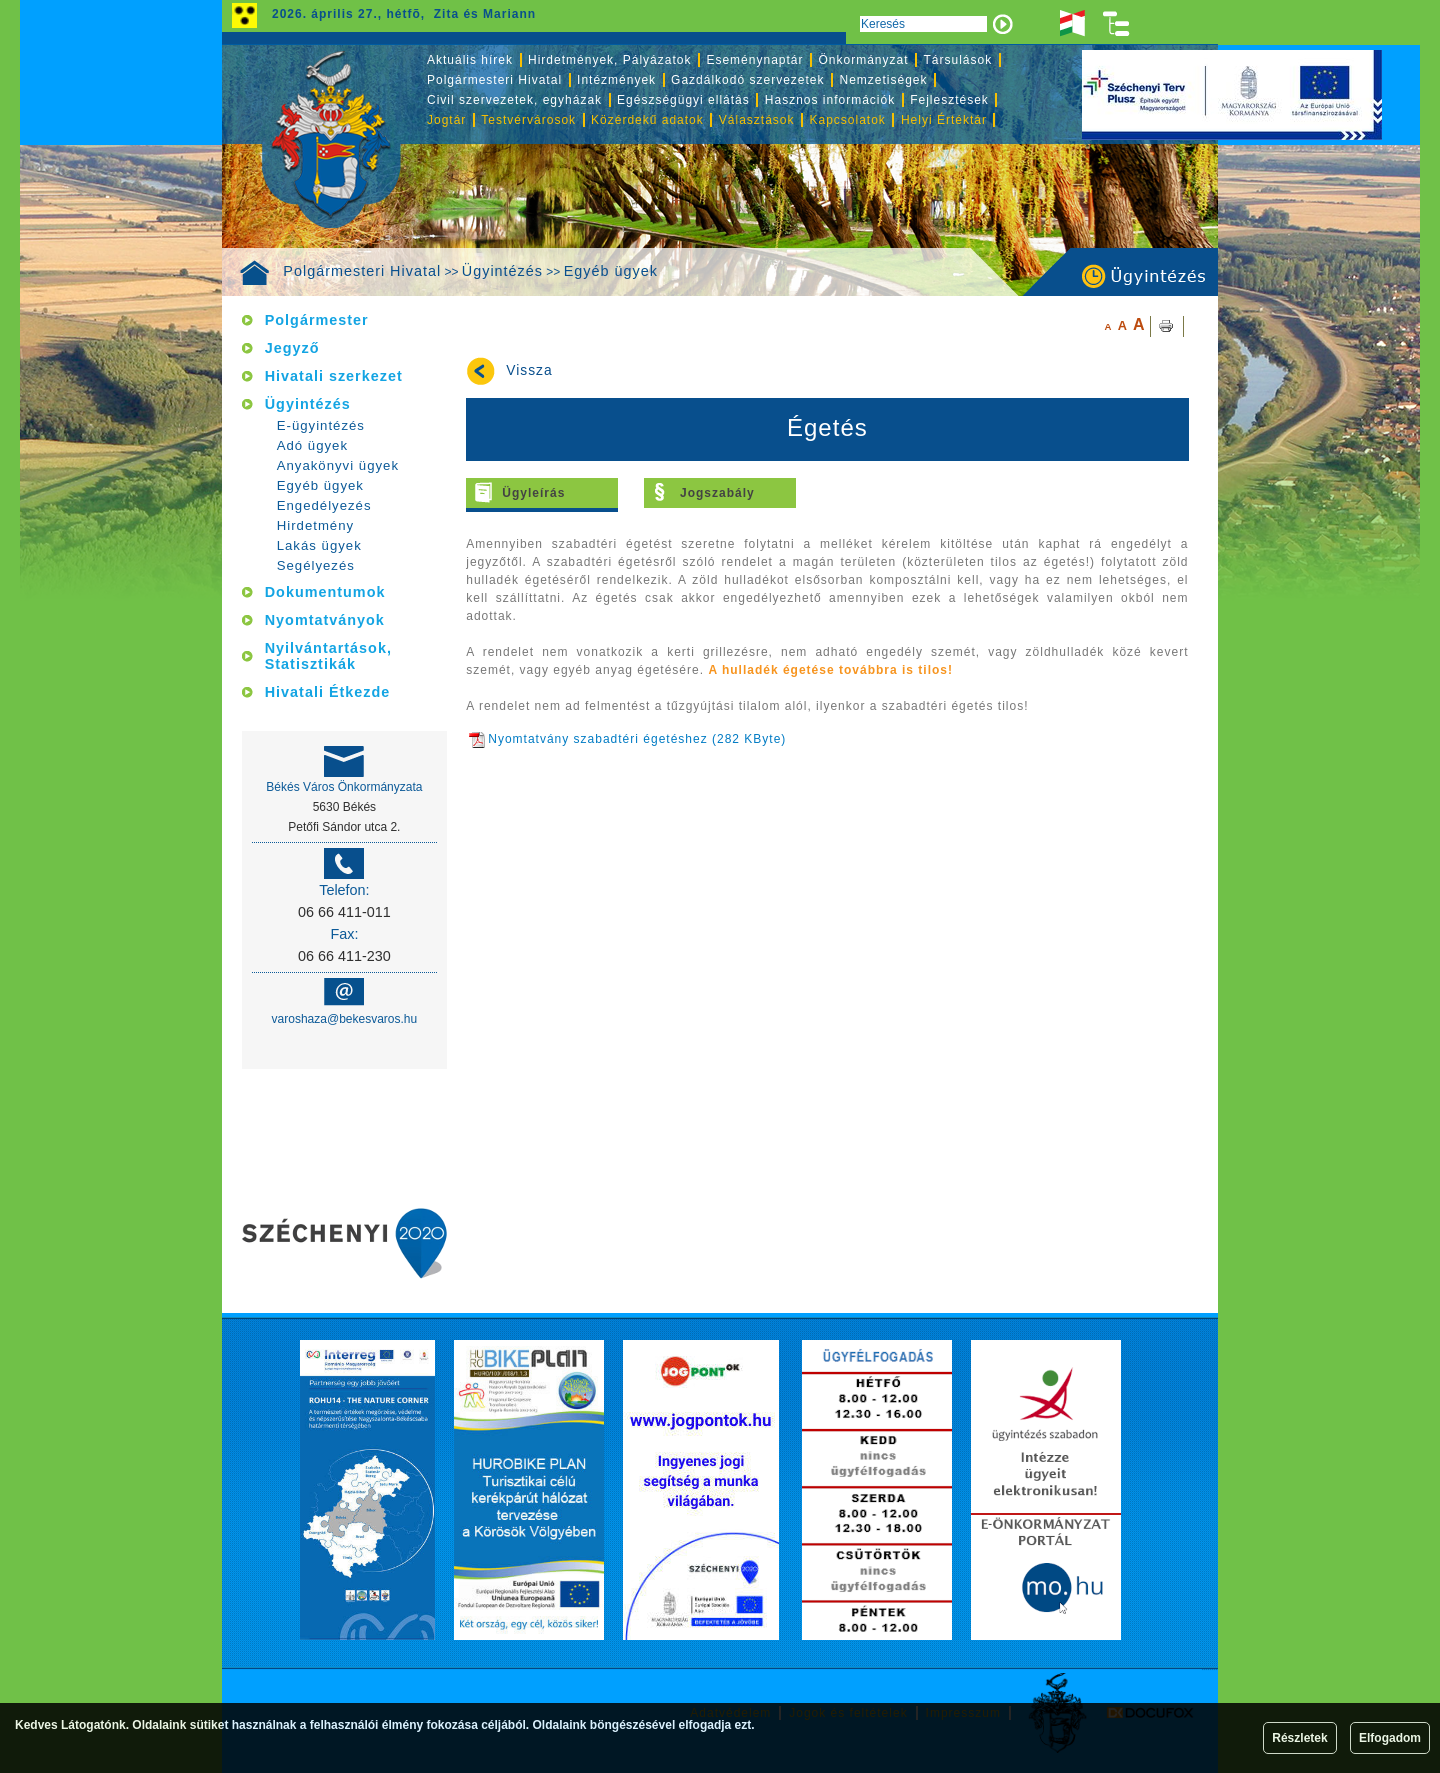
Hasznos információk (830, 100)
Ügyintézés (502, 271)
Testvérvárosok (528, 120)
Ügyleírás (533, 493)
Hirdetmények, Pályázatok (609, 60)
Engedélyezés (324, 505)
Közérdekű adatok (647, 120)
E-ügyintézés (321, 425)
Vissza (529, 370)
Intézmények (616, 80)
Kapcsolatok (848, 120)
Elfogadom (1390, 1738)
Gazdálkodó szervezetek (747, 80)
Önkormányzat (863, 60)
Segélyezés (316, 565)
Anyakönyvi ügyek (338, 465)
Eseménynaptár (754, 60)
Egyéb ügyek (611, 271)
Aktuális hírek (470, 60)
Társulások (958, 60)
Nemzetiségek (884, 80)
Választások (757, 120)
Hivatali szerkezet (334, 376)
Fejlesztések (949, 100)
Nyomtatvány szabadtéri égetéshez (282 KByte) (627, 739)
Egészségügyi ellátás (683, 100)
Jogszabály (717, 493)
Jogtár (446, 120)
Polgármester (317, 320)
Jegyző (292, 348)
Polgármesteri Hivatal (362, 271)
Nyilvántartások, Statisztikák (328, 656)
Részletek (1299, 1738)
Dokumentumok (325, 592)
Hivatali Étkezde (328, 692)
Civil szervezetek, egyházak (514, 100)
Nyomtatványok (325, 620)
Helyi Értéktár (944, 120)
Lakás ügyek (319, 545)
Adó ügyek (312, 445)
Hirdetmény (315, 525)
